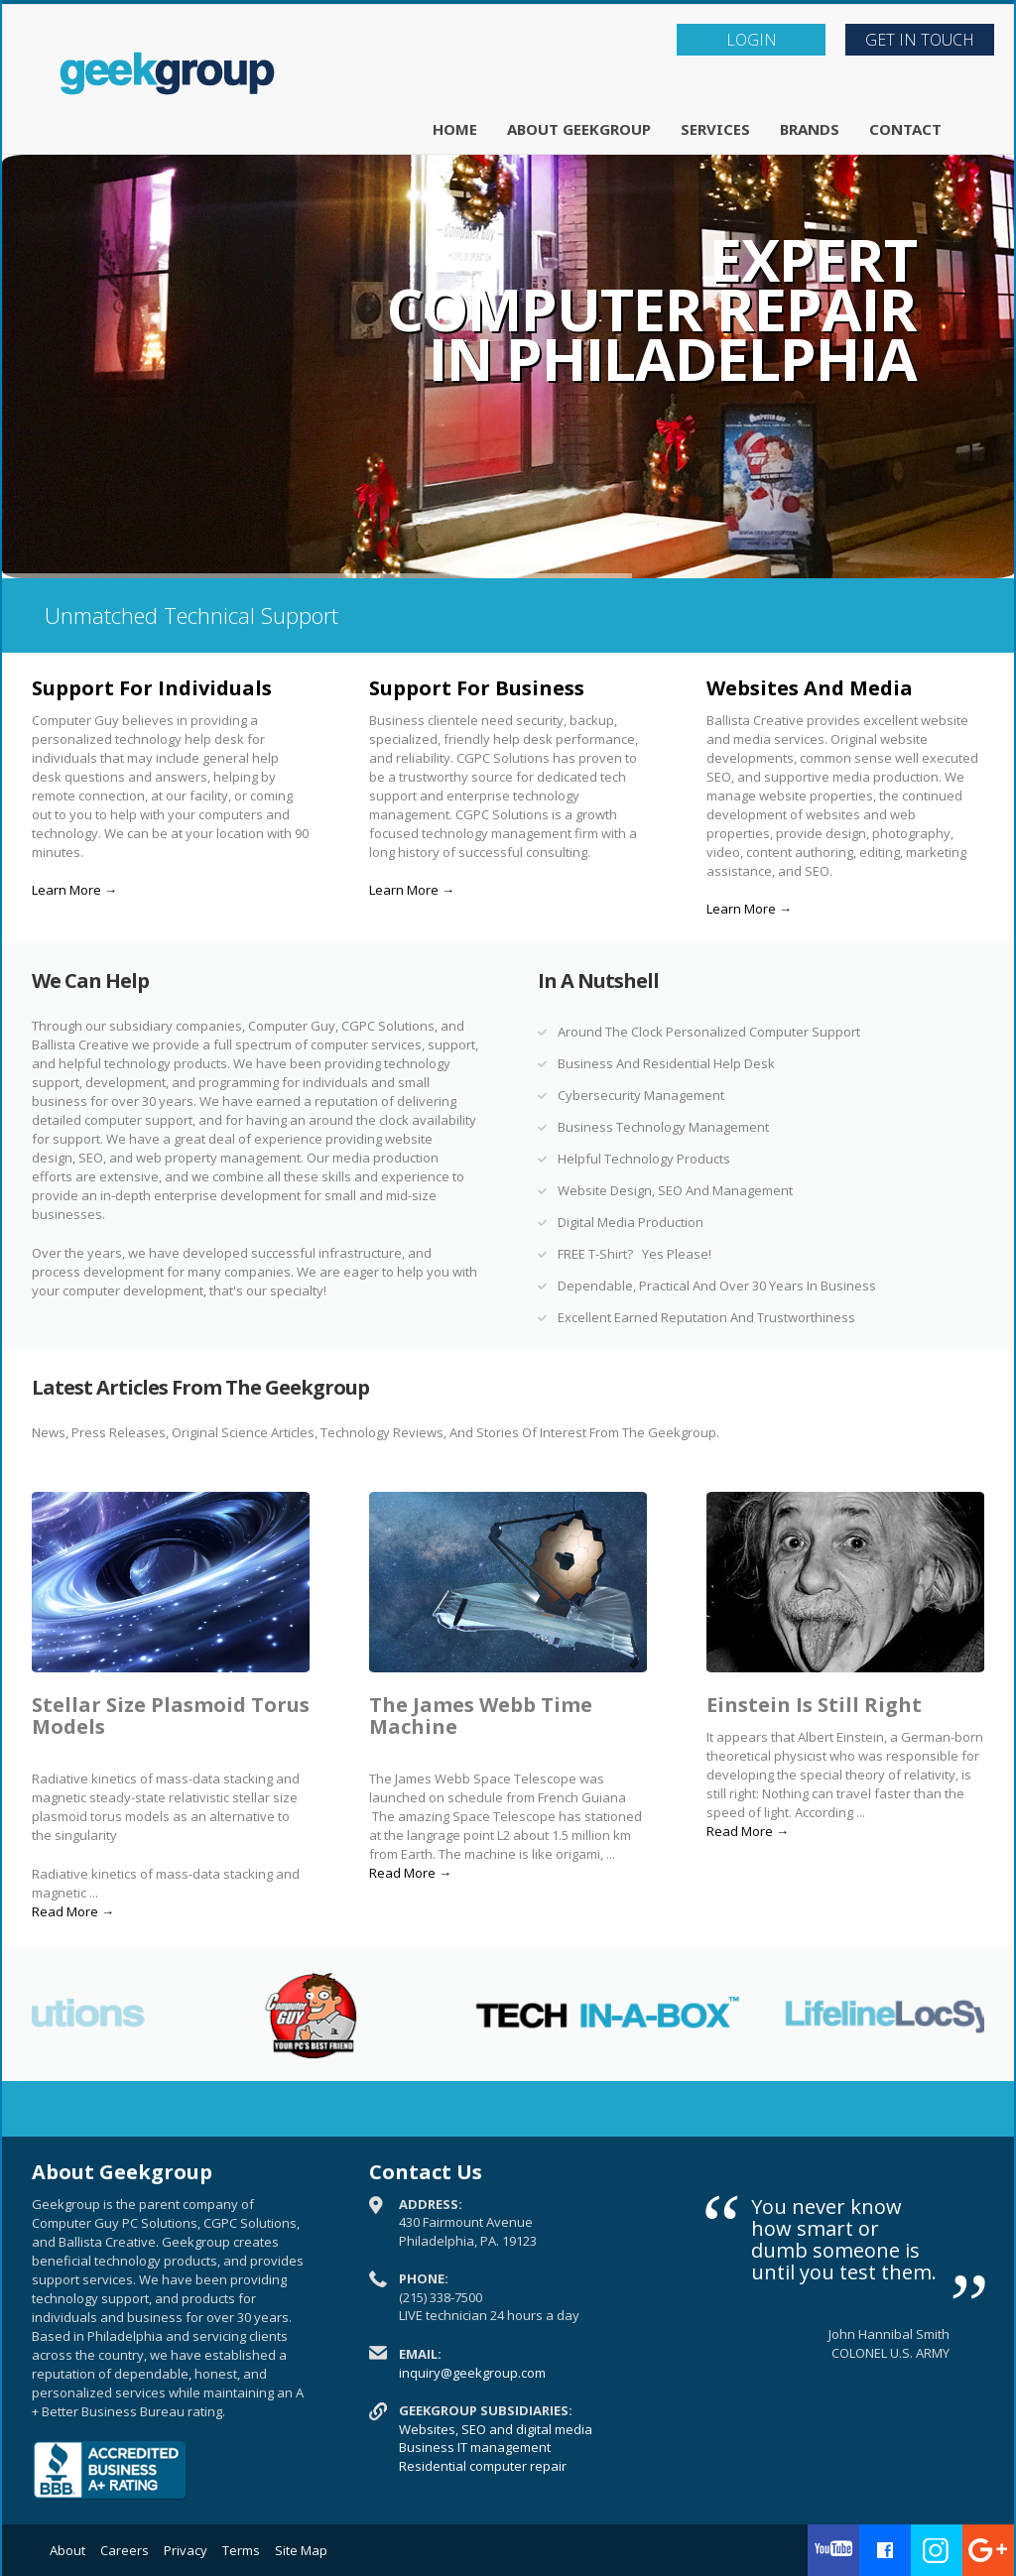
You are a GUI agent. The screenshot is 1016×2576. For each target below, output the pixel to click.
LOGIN (751, 40)
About (67, 2550)
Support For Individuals (152, 688)
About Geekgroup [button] (579, 129)
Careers (124, 2550)
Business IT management (475, 2447)
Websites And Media (809, 688)
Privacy (185, 2550)
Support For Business (476, 688)
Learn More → (74, 890)
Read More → (73, 1911)
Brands (809, 129)
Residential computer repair (483, 2466)
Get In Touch (919, 40)
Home (455, 129)
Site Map (301, 2550)
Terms (241, 2550)
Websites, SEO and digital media (495, 2429)
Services (715, 129)
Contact (905, 129)
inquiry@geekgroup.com (472, 2373)
